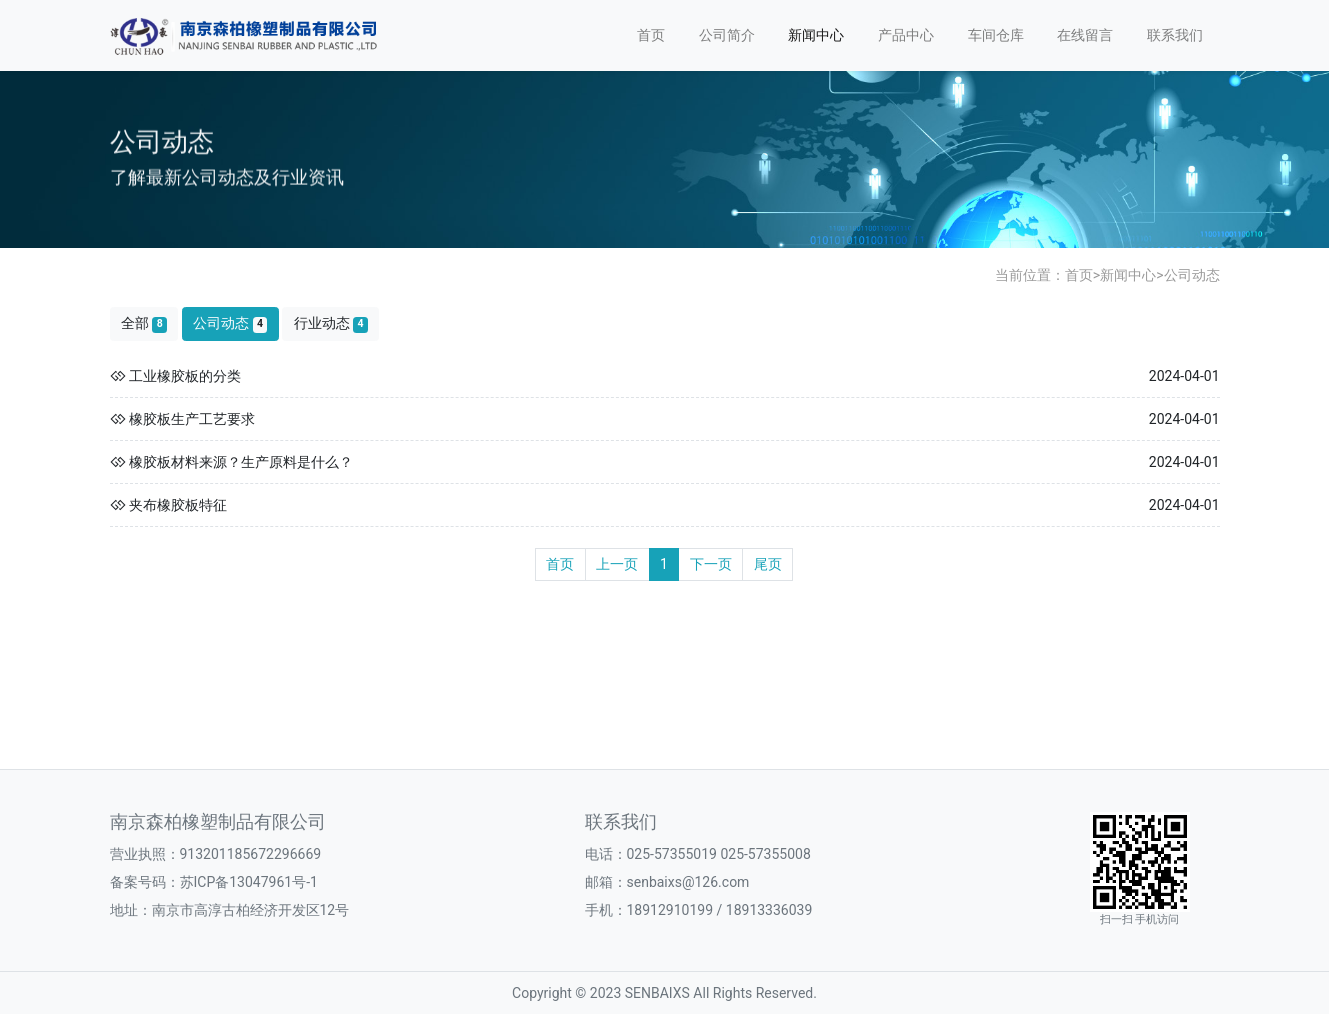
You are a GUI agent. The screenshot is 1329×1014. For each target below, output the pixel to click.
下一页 (711, 564)
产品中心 (906, 35)
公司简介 (727, 35)
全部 (144, 323)
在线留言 (1085, 35)
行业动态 (331, 323)
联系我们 (1175, 35)
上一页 (617, 564)
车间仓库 (996, 35)
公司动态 (1192, 275)
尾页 (768, 564)
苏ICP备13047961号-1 (249, 882)
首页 (651, 35)
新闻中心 (816, 35)
